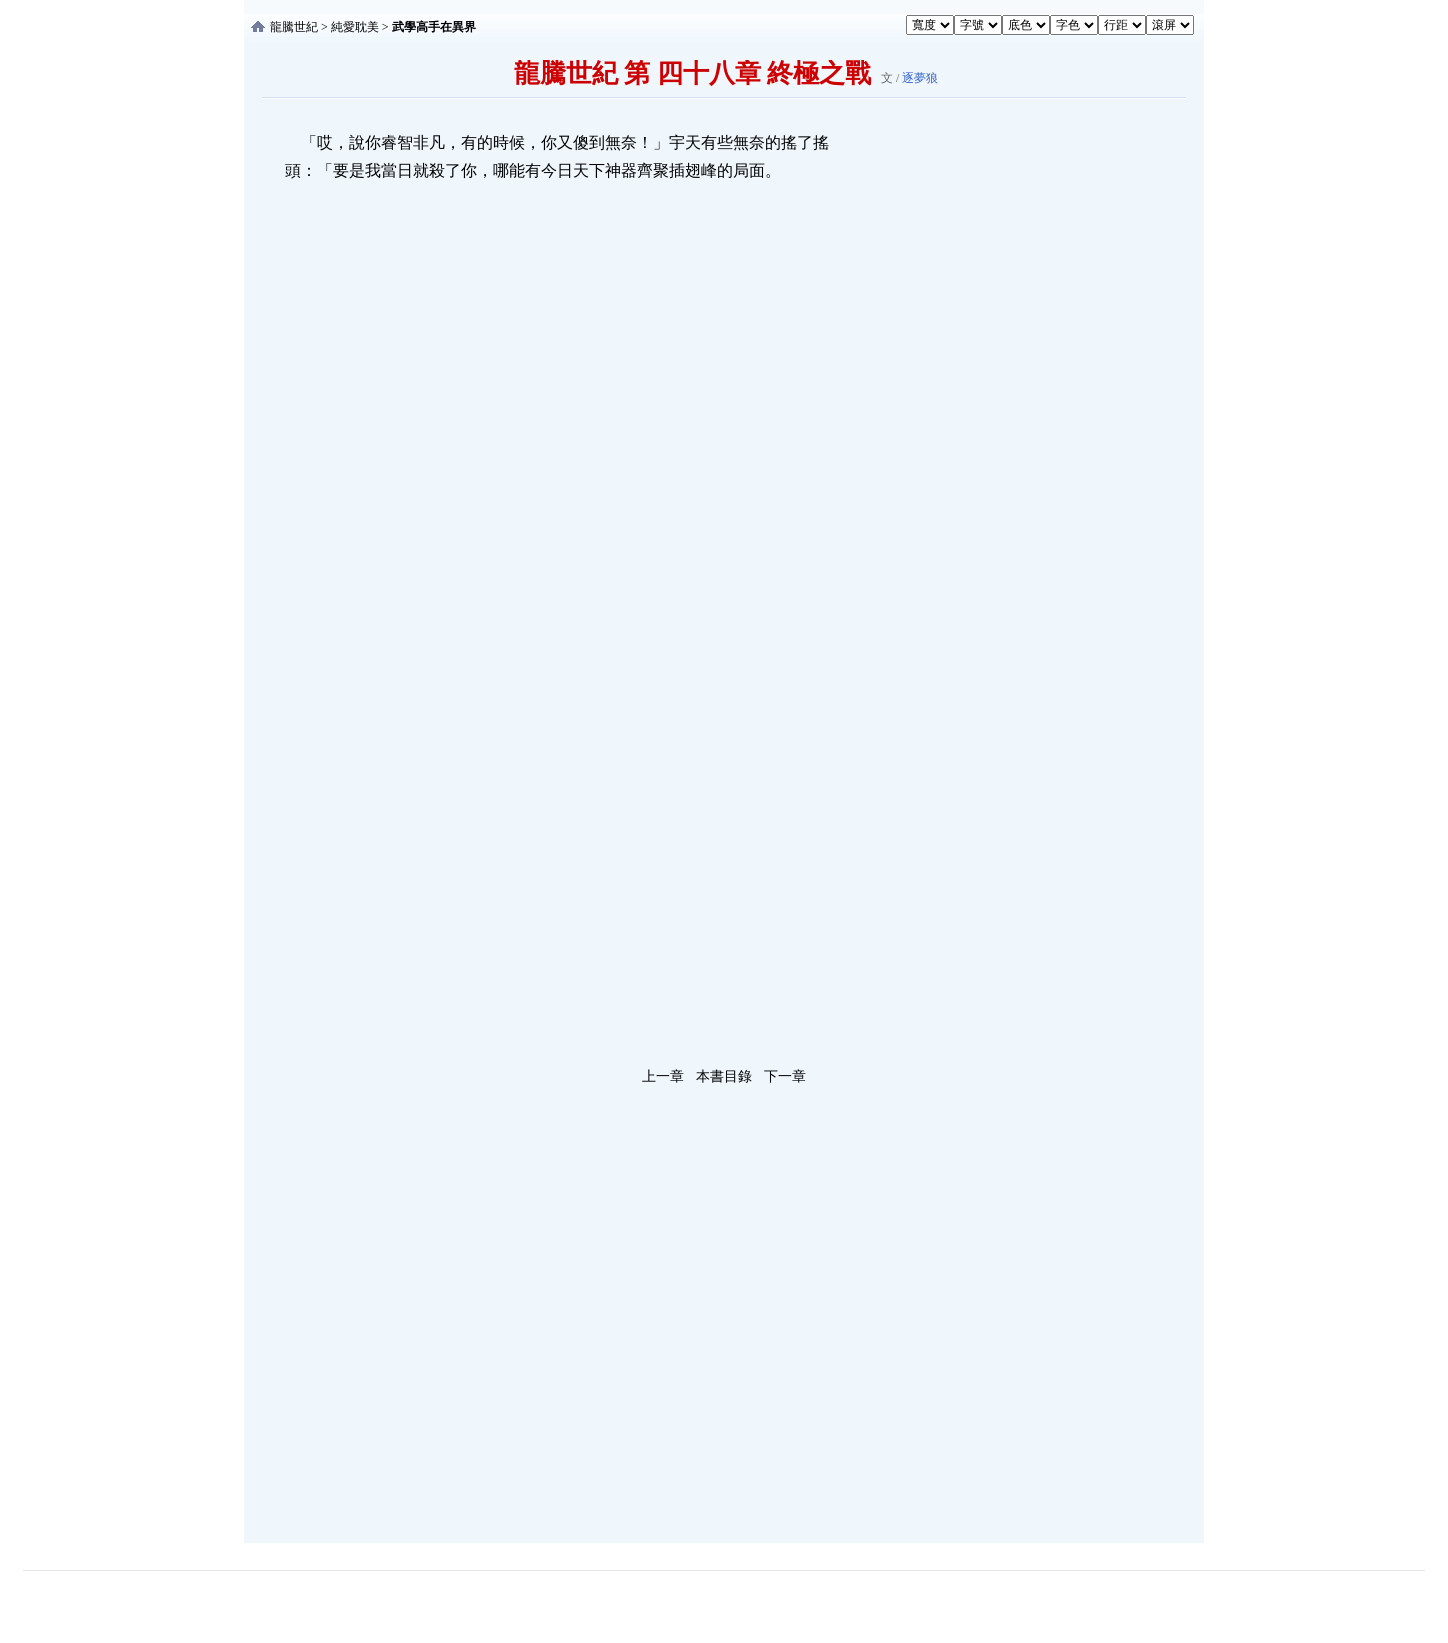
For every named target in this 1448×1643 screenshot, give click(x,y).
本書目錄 (724, 1076)
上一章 (663, 1076)
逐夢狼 (920, 78)
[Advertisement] (999, 429)
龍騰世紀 (294, 27)
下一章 (785, 1076)
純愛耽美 (355, 27)
